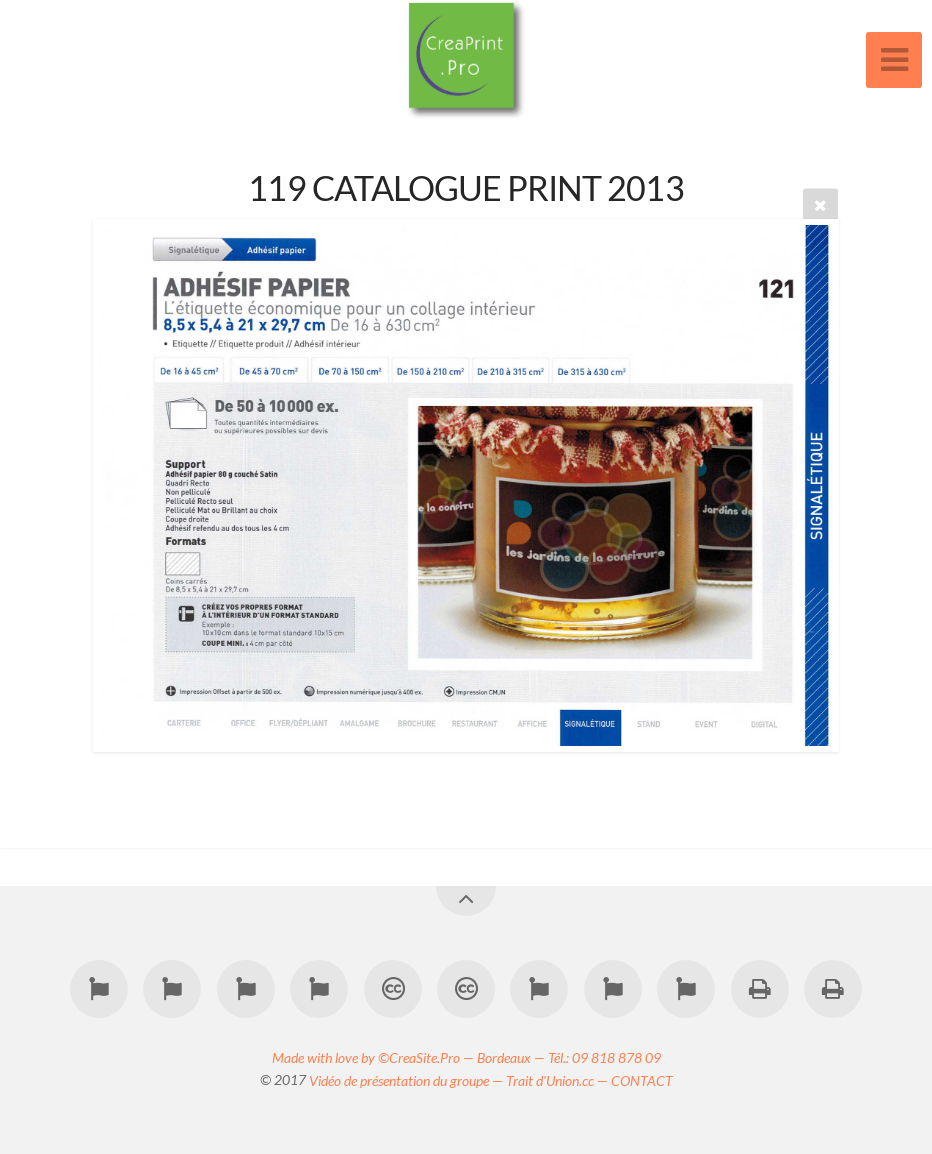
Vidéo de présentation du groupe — (407, 1079)
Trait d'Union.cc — (558, 1079)
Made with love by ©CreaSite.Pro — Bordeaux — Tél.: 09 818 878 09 (466, 1056)
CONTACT (642, 1079)
